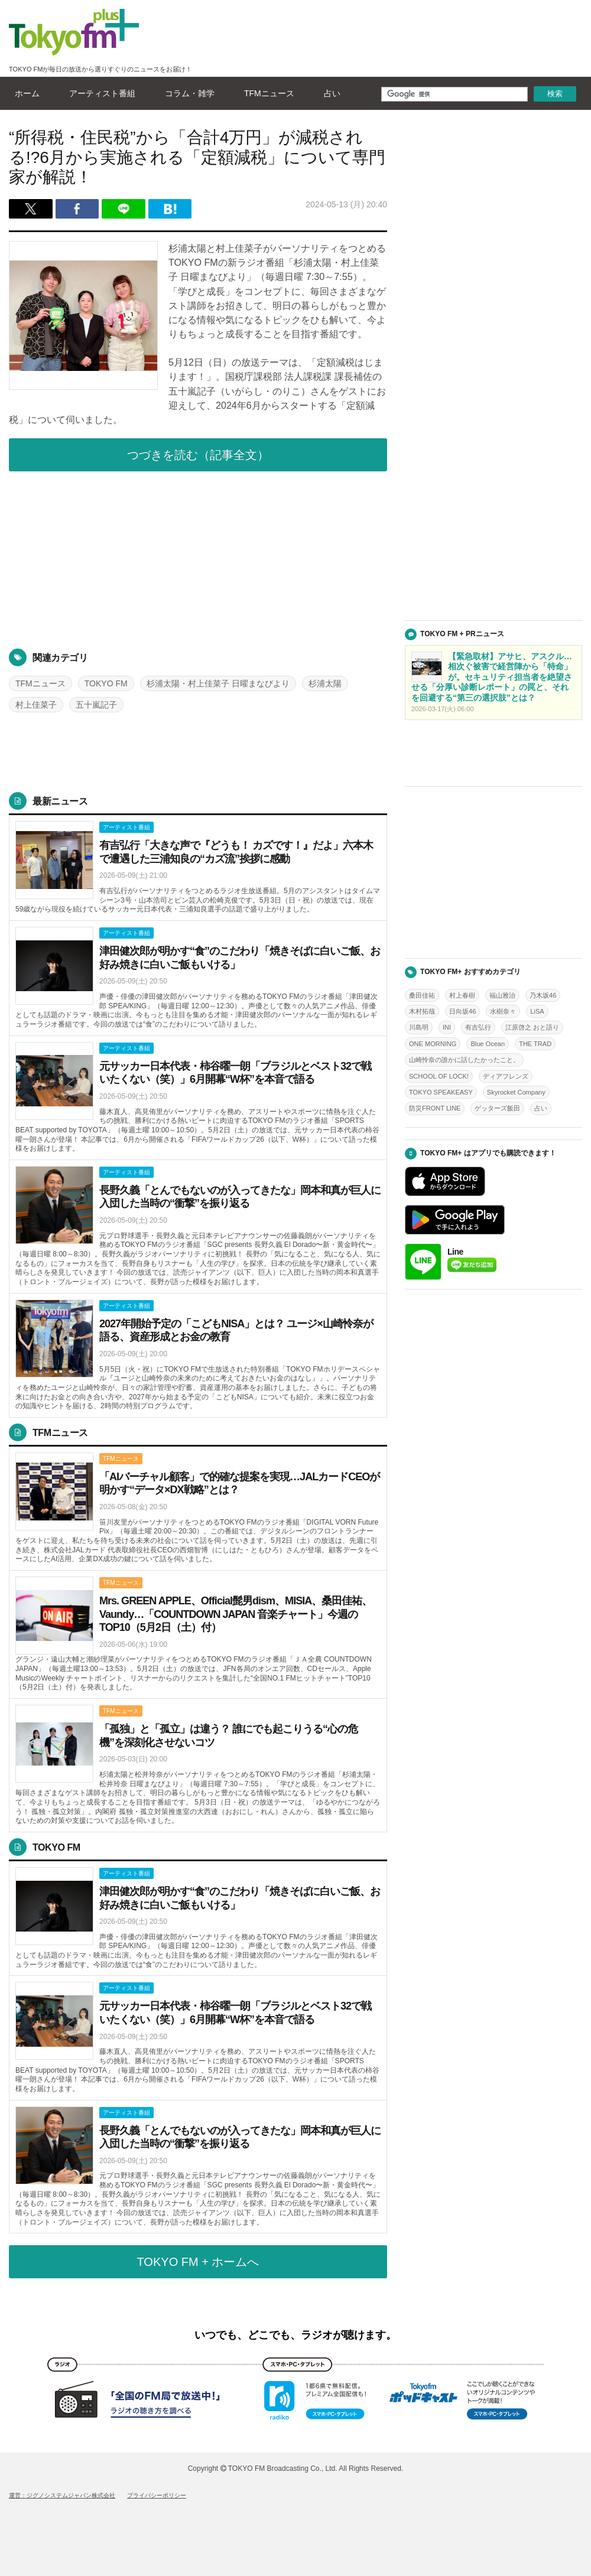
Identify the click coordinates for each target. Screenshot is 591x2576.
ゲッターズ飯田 (497, 1108)
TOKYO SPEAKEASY (441, 1092)
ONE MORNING (432, 1043)
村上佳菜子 (36, 704)
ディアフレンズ (505, 1076)
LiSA (537, 1011)
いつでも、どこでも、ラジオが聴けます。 (295, 2335)
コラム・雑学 (187, 93)
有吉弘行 (478, 1027)
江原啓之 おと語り (532, 1027)
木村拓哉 (422, 1011)
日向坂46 (462, 1011)
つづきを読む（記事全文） (198, 454)
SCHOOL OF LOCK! (439, 1076)
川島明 (418, 1027)
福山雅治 (502, 995)
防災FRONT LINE (434, 1108)
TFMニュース (266, 93)
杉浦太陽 (325, 683)
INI (447, 1027)
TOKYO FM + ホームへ (198, 2261)
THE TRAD (535, 1043)
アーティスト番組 (99, 93)
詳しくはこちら (198, 868)
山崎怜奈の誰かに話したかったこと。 (464, 1059)
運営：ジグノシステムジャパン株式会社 (62, 2495)
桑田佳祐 (422, 995)
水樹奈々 (503, 1011)
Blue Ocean (487, 1043)
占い (329, 93)
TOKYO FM (106, 683)
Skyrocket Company (516, 1092)
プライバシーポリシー (156, 2495)
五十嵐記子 (96, 704)
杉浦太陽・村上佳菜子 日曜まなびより (218, 683)
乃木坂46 (543, 995)
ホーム (24, 93)
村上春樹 (462, 995)
